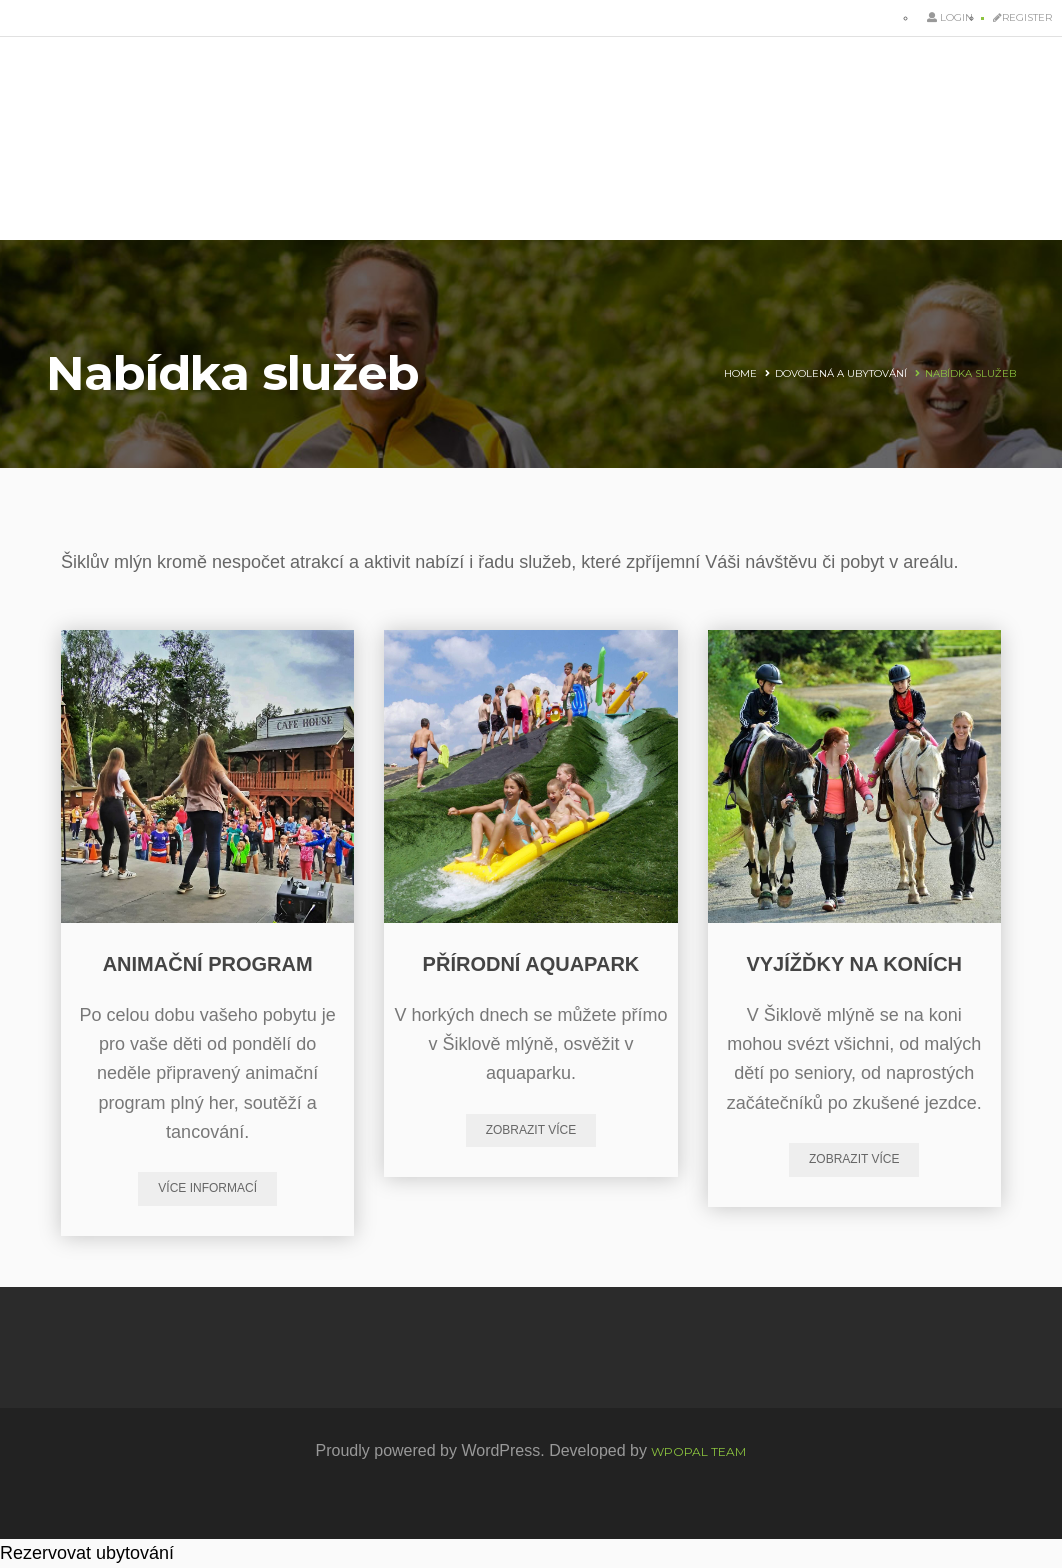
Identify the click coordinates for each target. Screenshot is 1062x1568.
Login (950, 17)
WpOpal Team (698, 1451)
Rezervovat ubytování (87, 1553)
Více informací (207, 1188)
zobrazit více (531, 1130)
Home (740, 373)
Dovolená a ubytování (841, 373)
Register (1022, 17)
